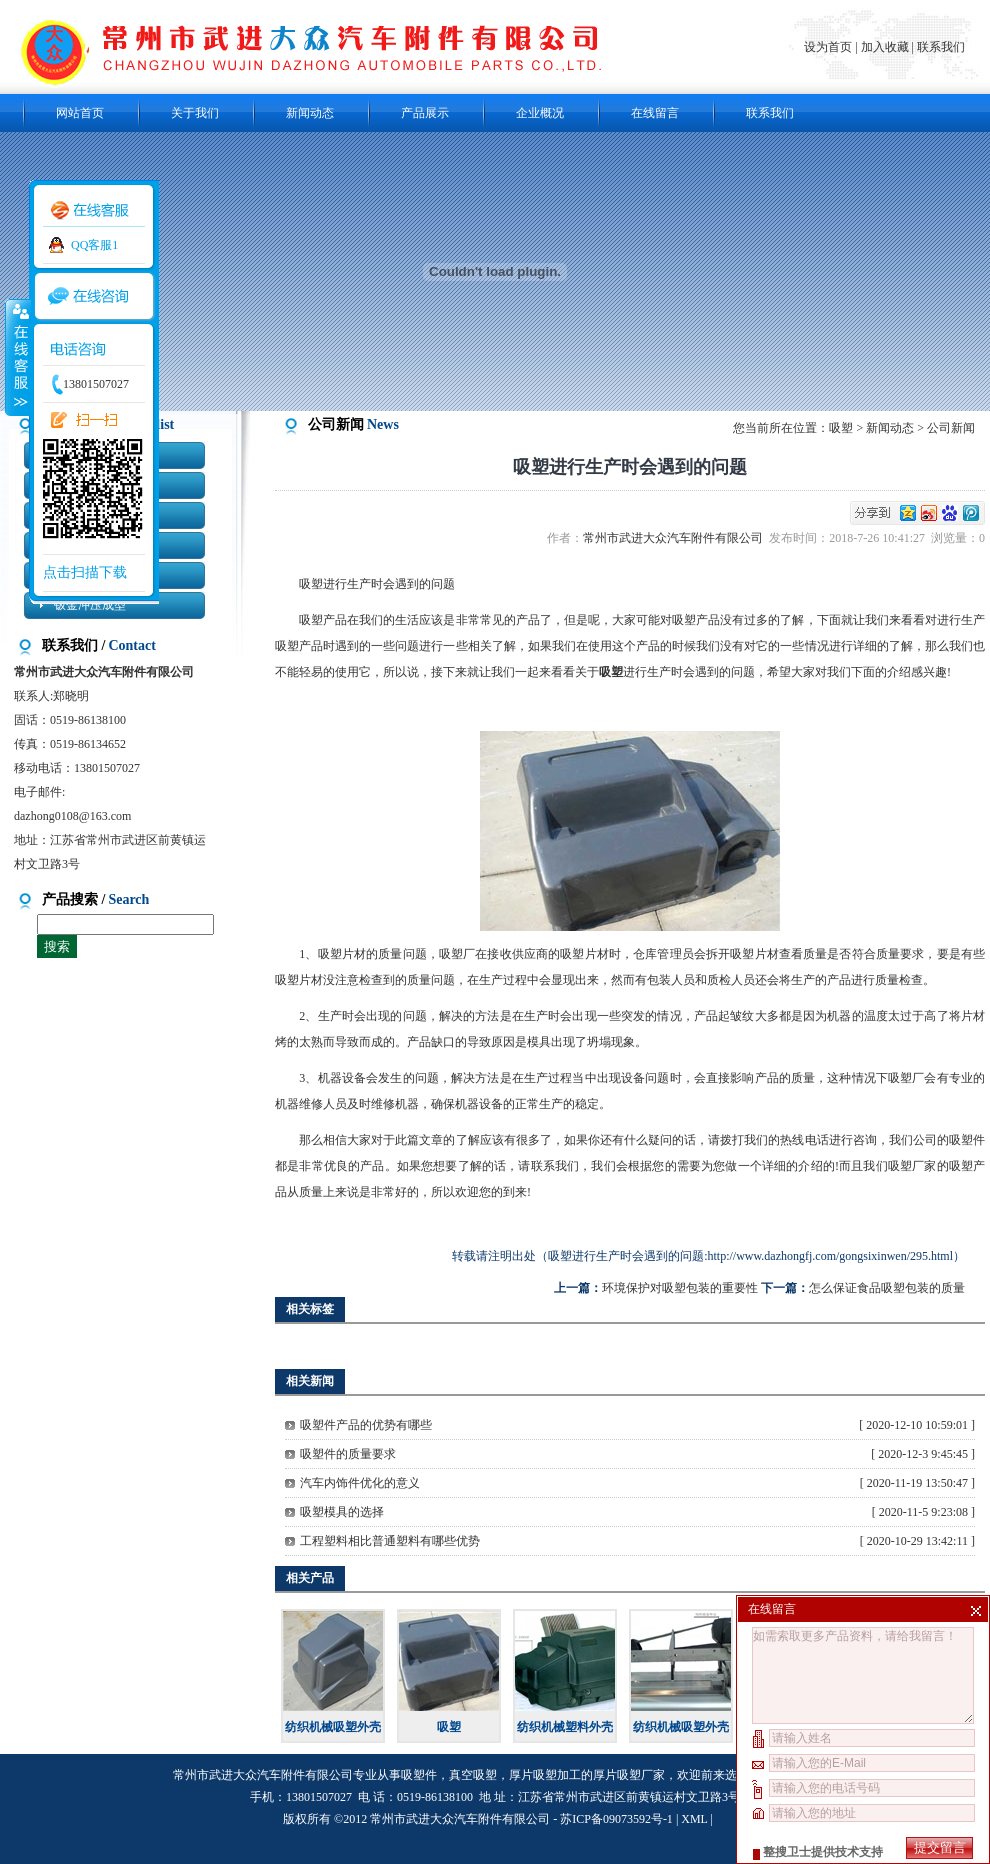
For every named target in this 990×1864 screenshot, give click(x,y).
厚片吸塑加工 (545, 1775)
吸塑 (841, 428)
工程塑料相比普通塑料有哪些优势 (390, 1541)
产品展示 (425, 113)
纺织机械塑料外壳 (565, 1727)
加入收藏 (885, 47)
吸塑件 (419, 1775)
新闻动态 (310, 113)
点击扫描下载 (85, 572)
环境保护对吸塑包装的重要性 (680, 1288)
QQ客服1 (94, 245)
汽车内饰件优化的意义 (360, 1483)
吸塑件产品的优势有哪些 (366, 1425)
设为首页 (829, 47)
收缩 (17, 357)
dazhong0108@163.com (72, 816)
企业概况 (540, 113)
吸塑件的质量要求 (348, 1454)
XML (694, 1819)
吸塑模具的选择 (342, 1512)
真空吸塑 (473, 1775)
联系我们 (941, 47)
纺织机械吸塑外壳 (333, 1727)
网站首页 (80, 113)
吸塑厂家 (912, 1166)
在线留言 (655, 113)
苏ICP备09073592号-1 (616, 1819)
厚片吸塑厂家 (629, 1775)
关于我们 (195, 113)
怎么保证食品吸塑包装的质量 (887, 1288)
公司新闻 (951, 428)
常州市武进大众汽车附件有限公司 (676, 538)
